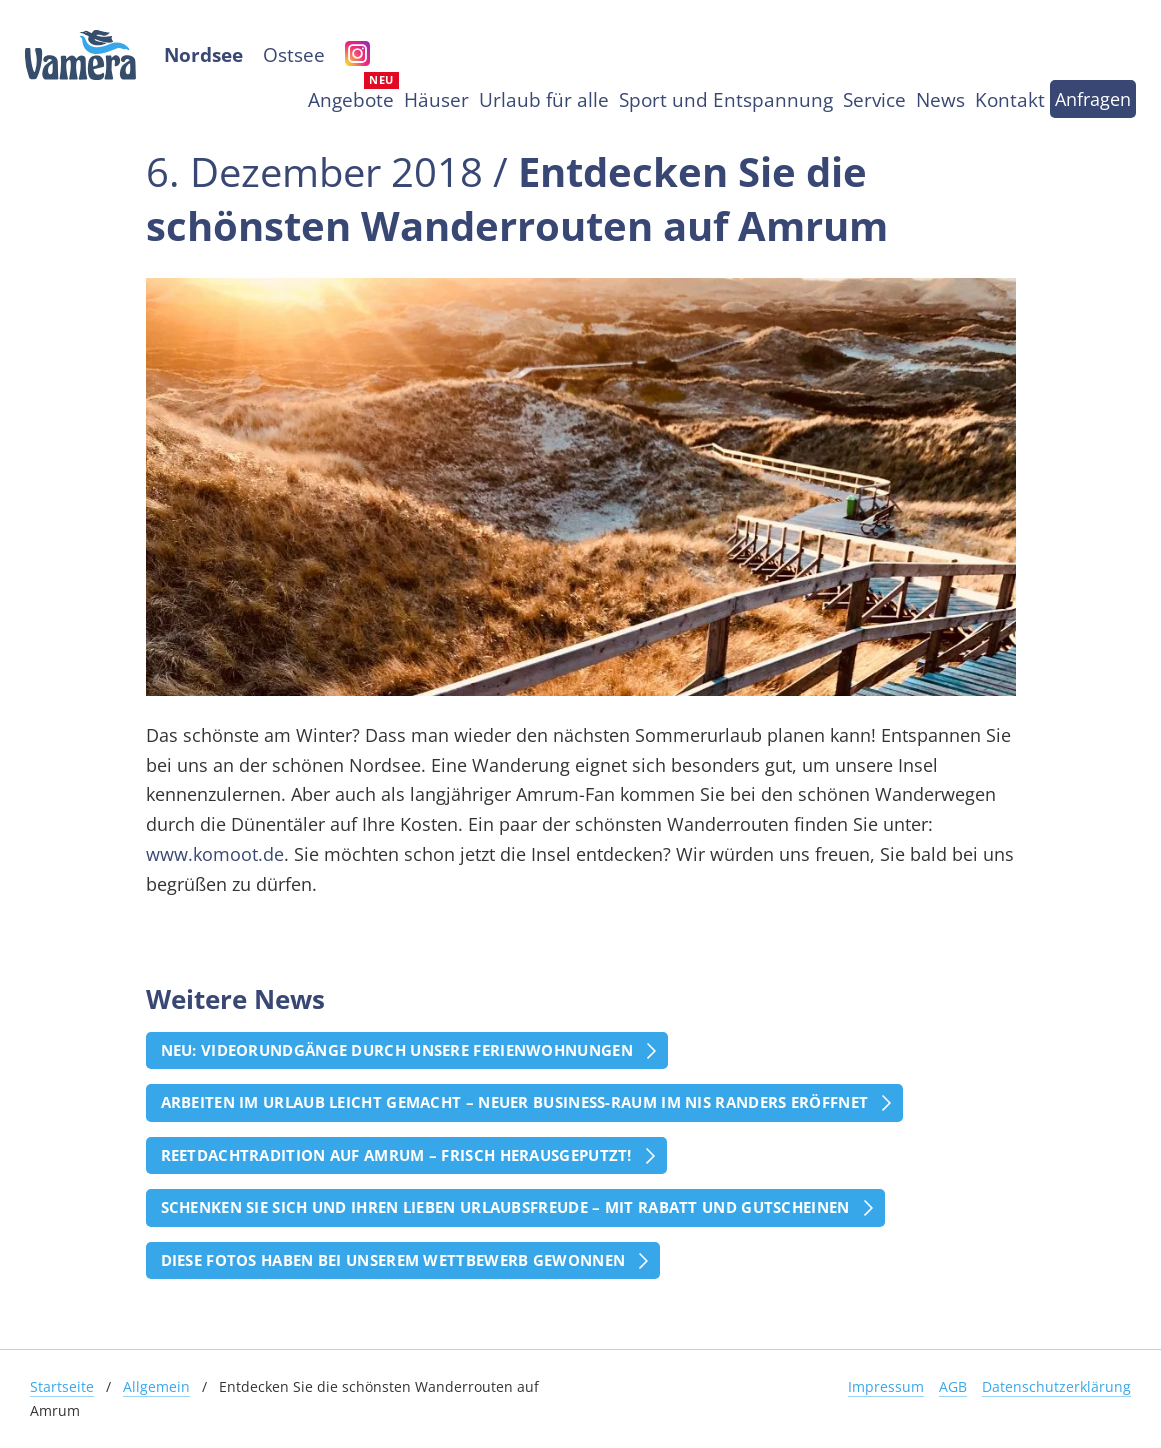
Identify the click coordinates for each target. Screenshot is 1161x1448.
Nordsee (203, 54)
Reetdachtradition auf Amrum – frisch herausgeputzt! (396, 1155)
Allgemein (156, 1386)
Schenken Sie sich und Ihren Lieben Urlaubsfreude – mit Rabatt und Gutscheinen (505, 1207)
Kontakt (1010, 99)
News (940, 99)
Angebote (351, 99)
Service (874, 99)
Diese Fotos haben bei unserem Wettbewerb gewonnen (393, 1260)
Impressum (886, 1386)
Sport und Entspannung (726, 99)
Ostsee (294, 54)
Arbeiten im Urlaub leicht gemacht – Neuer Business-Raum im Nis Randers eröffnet (515, 1102)
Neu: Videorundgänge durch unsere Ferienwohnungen (397, 1050)
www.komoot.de (215, 854)
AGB (953, 1386)
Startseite (62, 1386)
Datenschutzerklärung (1056, 1386)
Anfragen (1093, 99)
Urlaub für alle (544, 99)
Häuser (436, 99)
